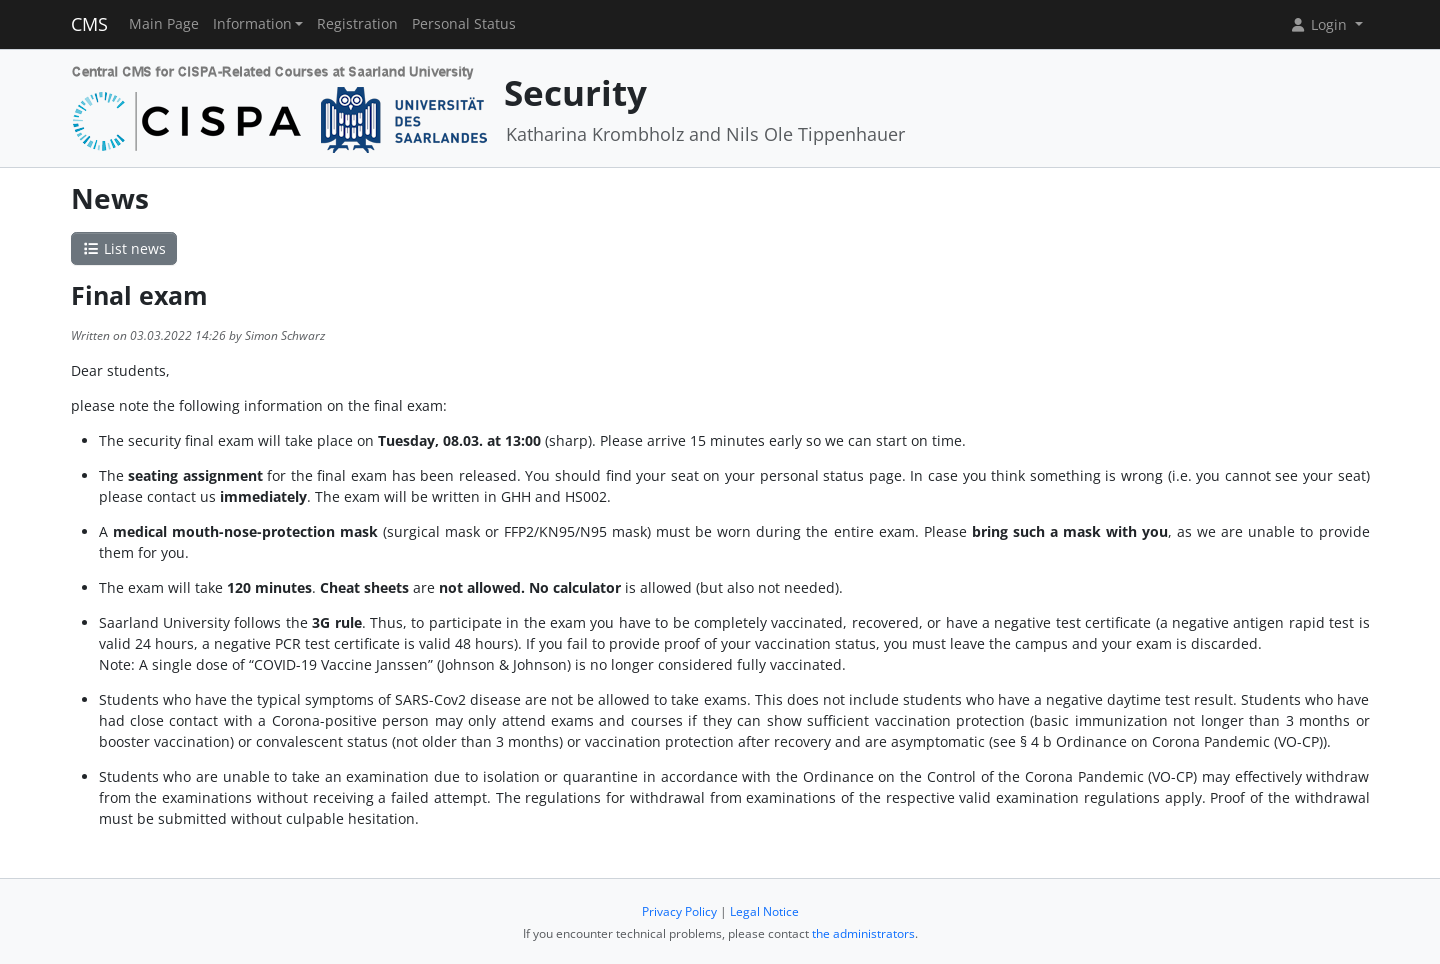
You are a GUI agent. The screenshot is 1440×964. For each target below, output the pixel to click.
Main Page (164, 24)
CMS (89, 24)
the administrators (863, 933)
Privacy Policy (679, 911)
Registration (357, 24)
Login (1320, 24)
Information (252, 24)
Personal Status (464, 24)
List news (124, 248)
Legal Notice (764, 911)
